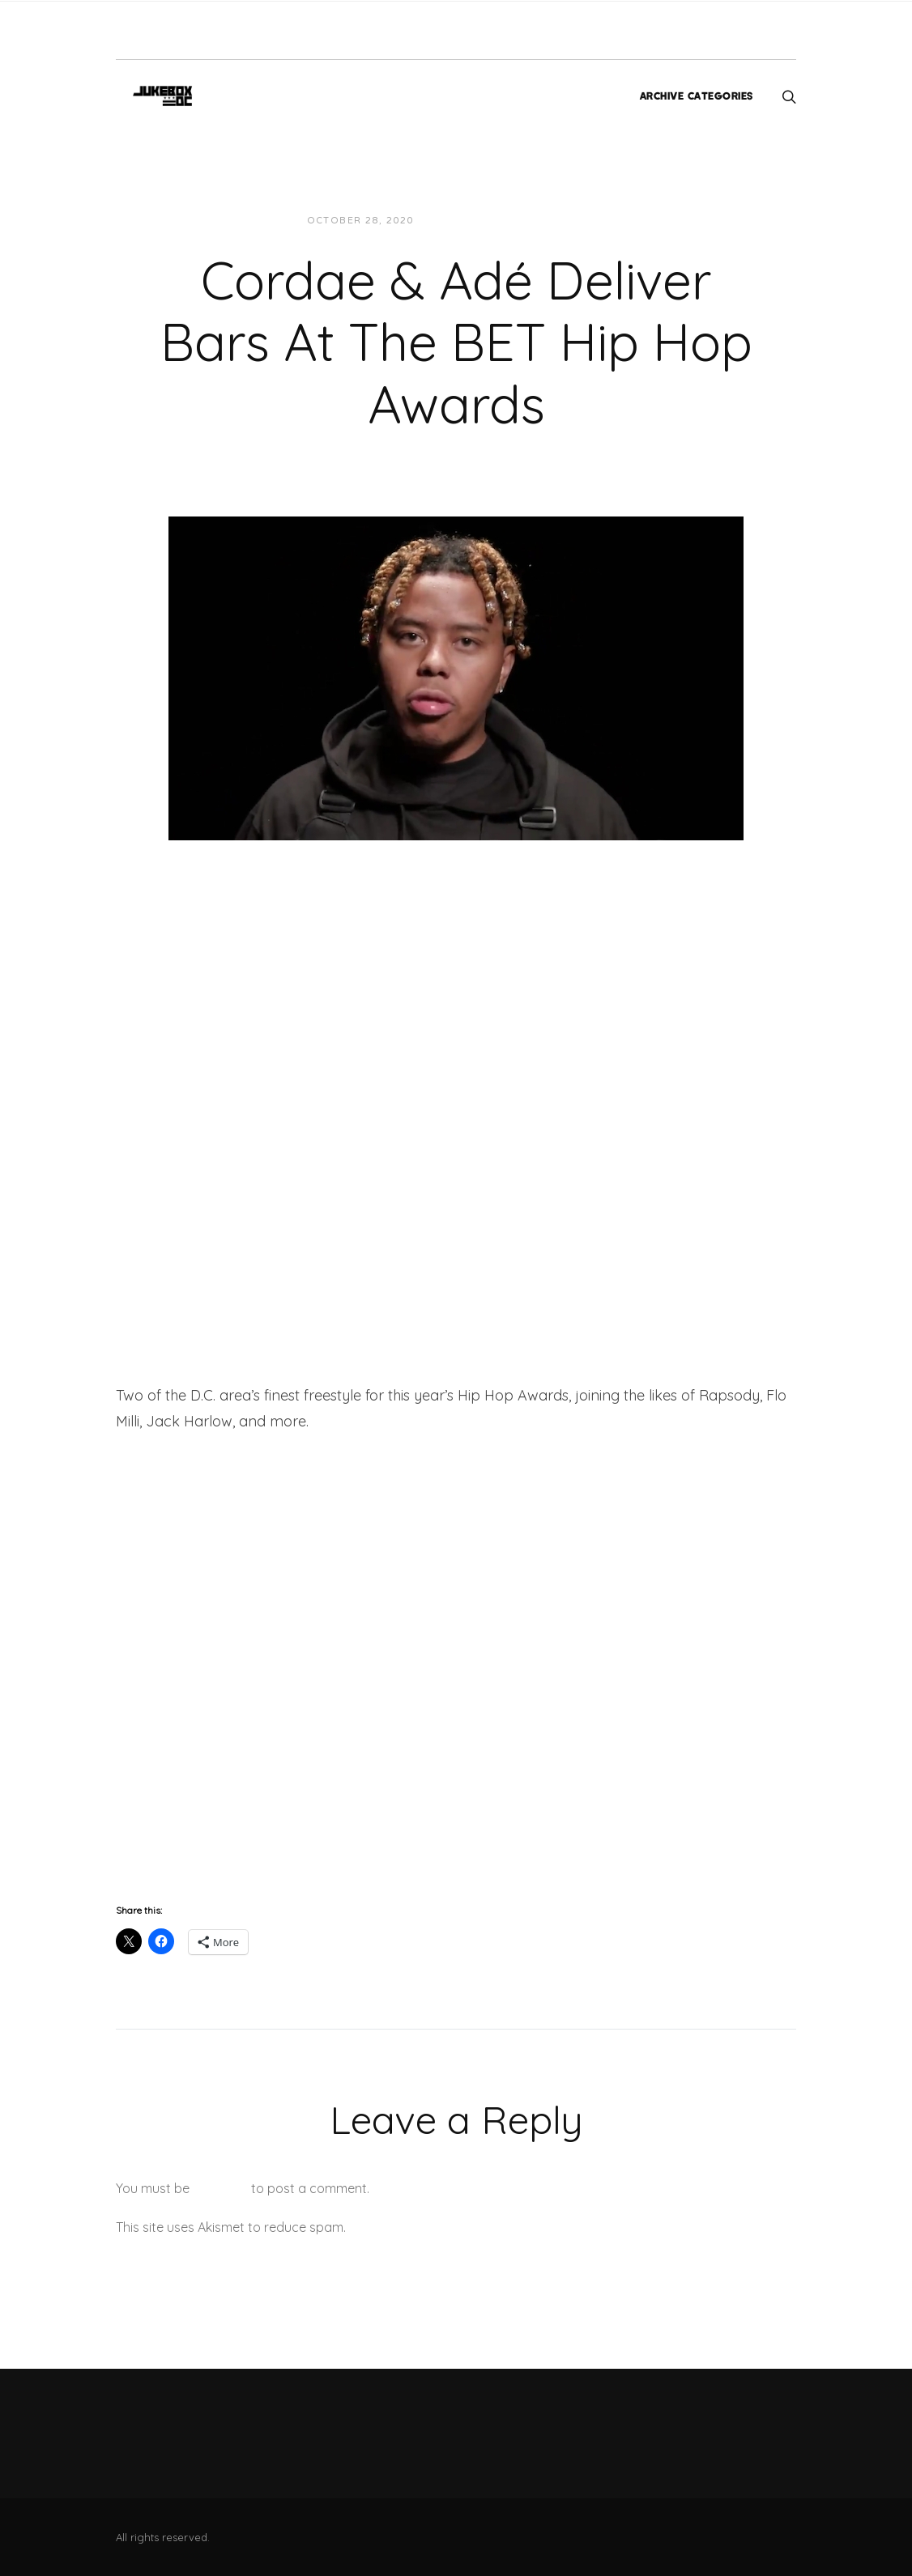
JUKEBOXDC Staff (481, 220)
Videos (572, 220)
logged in (220, 2188)
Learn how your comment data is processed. (483, 2227)
